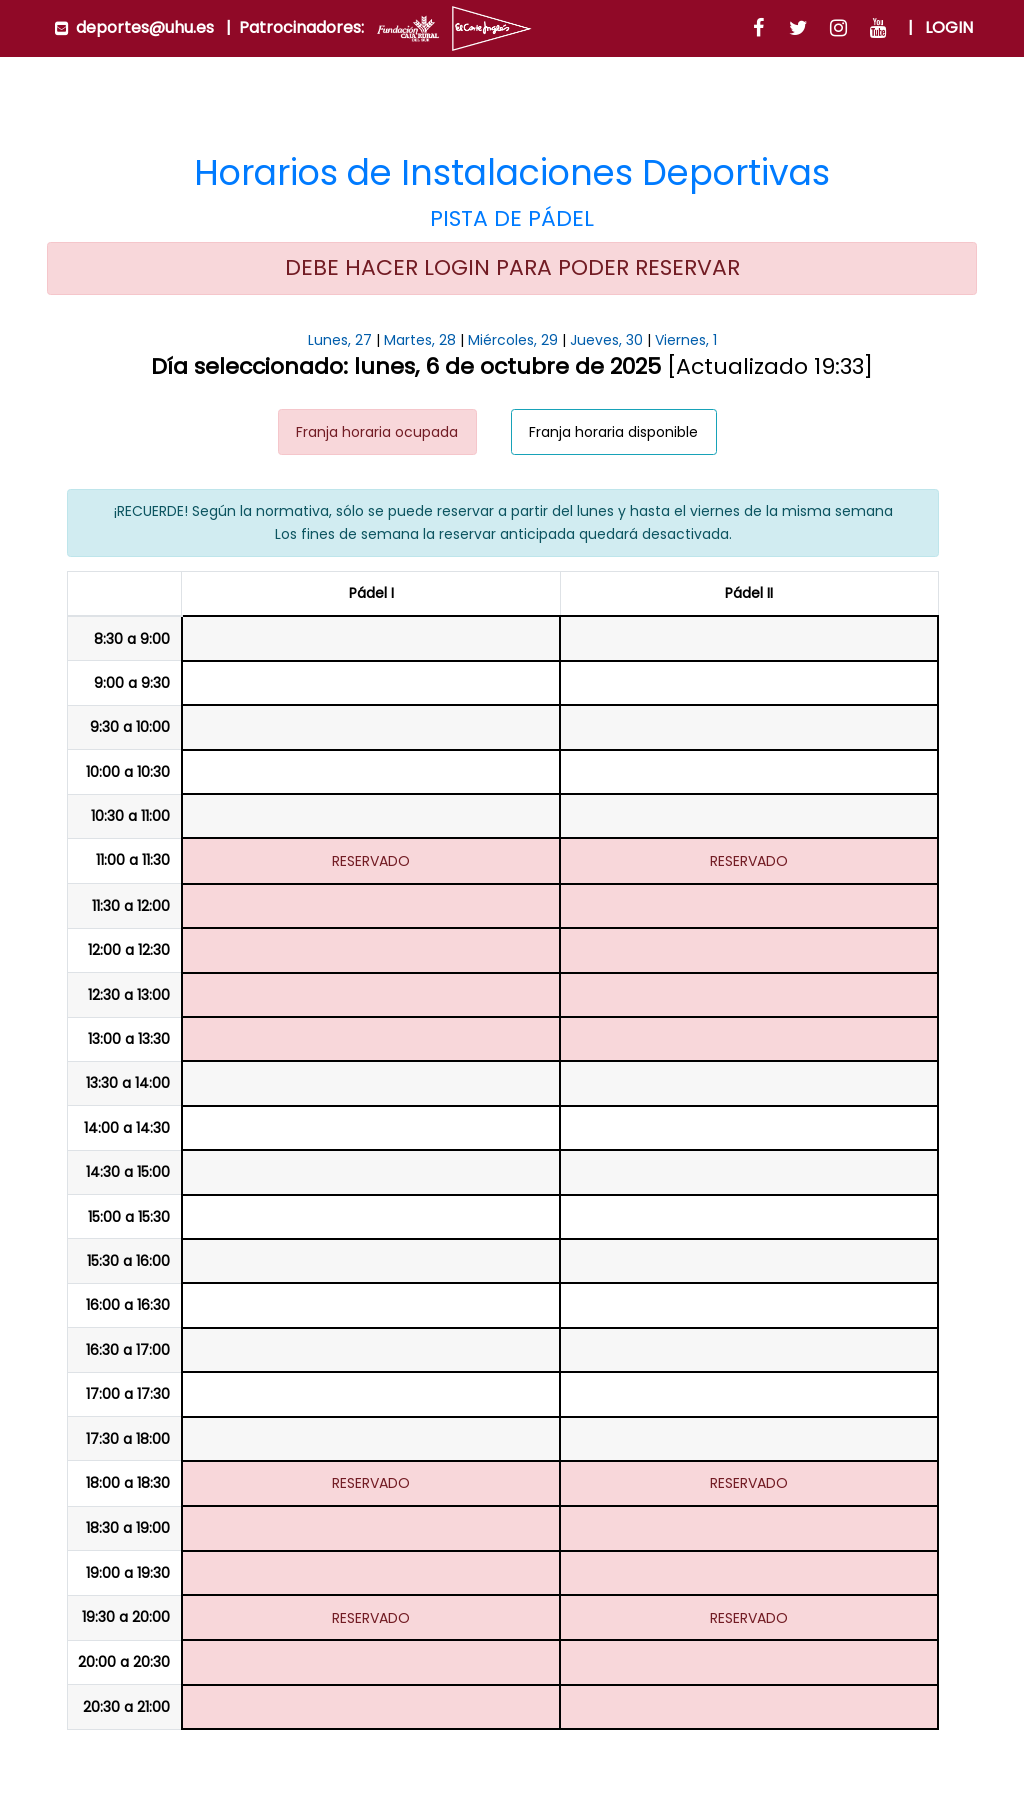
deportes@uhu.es (145, 27)
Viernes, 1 (686, 340)
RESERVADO (371, 861)
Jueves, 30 (606, 340)
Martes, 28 (420, 340)
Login (949, 27)
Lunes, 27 (340, 340)
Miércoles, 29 (513, 340)
